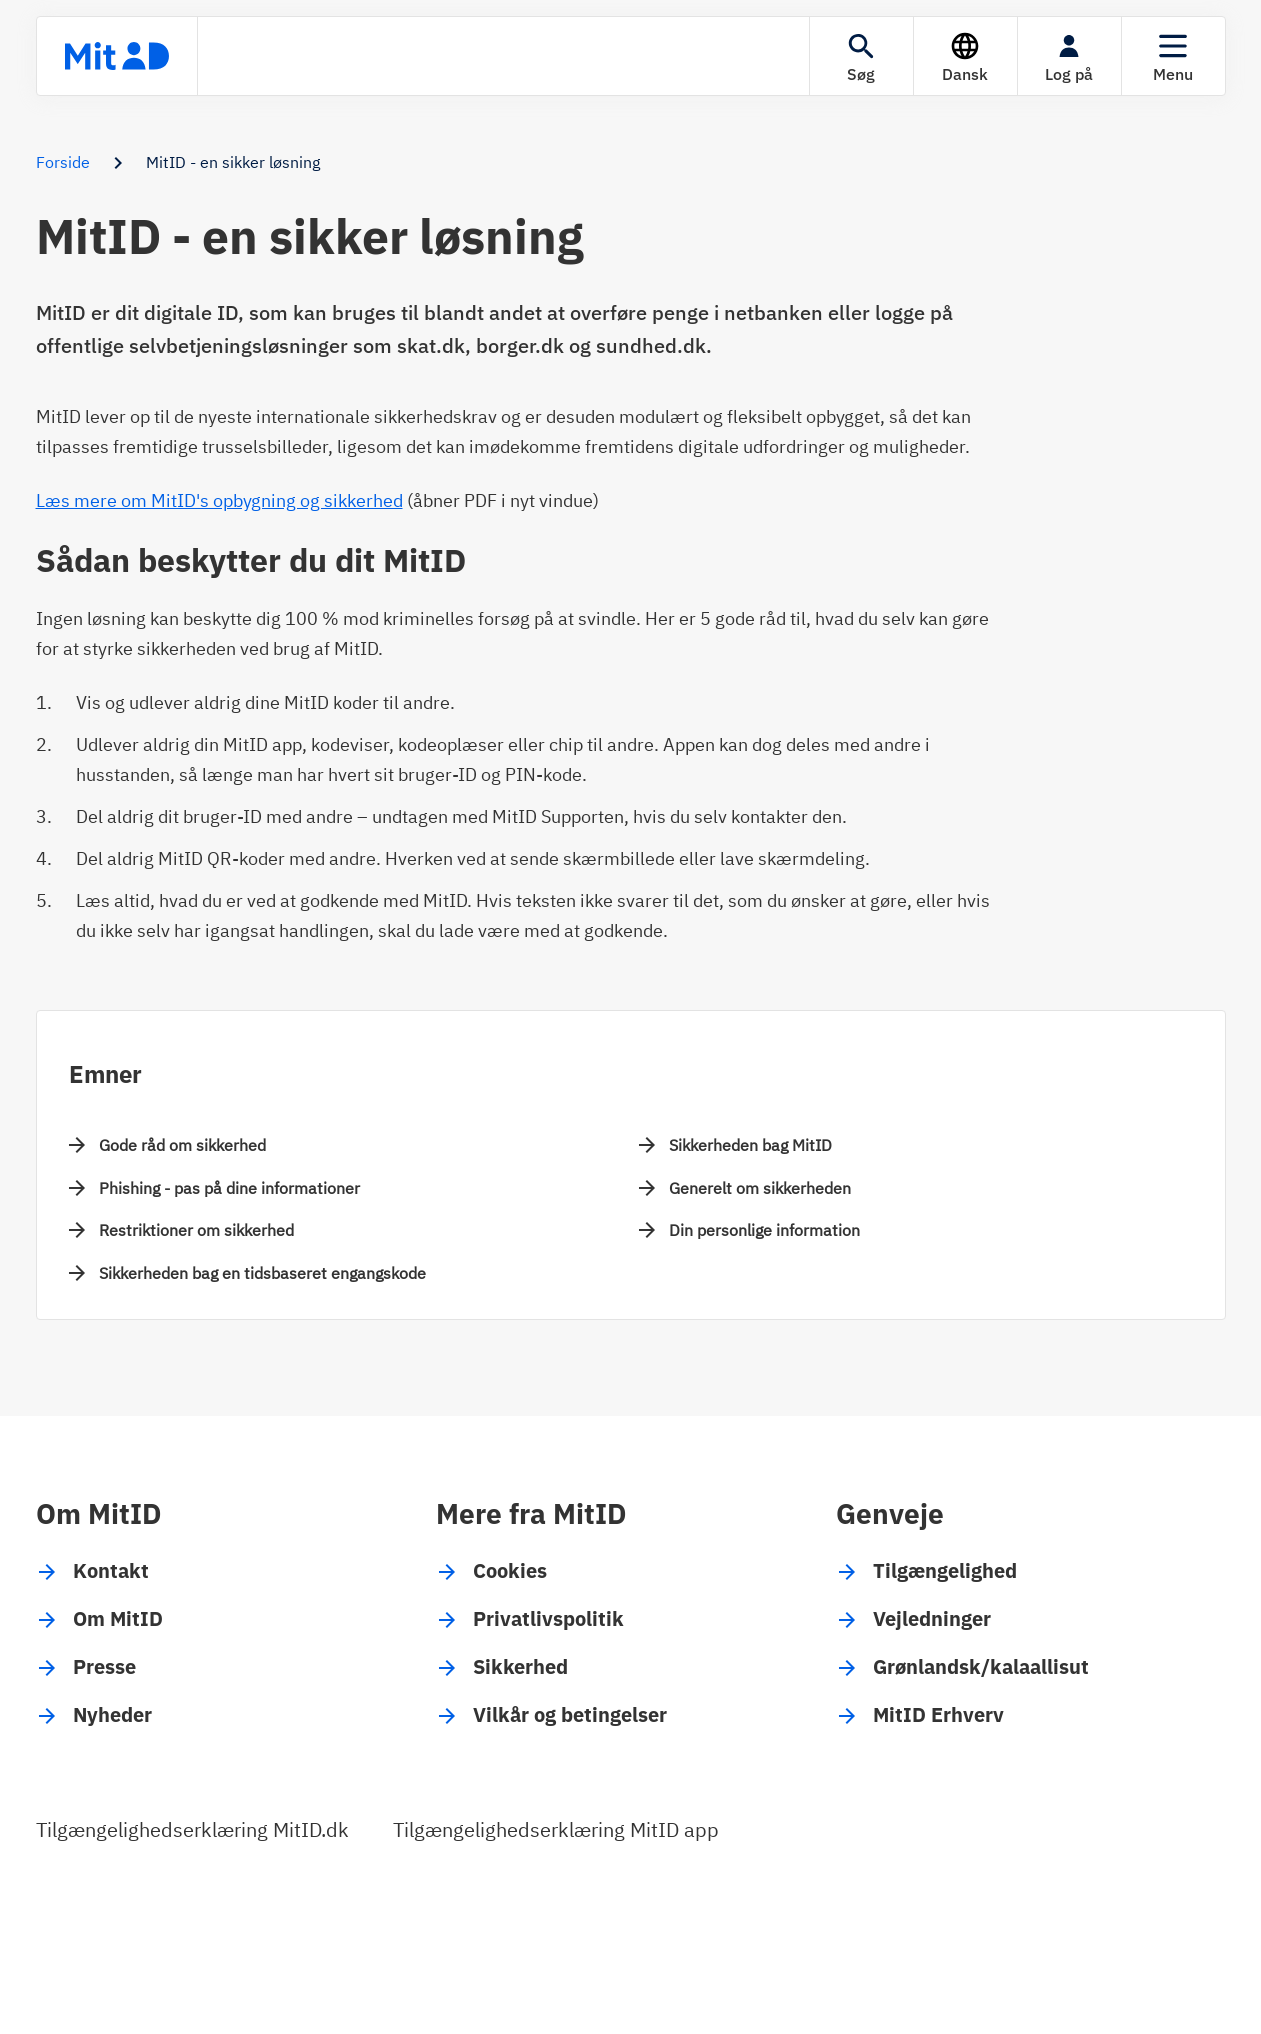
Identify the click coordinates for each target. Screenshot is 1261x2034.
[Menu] (1173, 56)
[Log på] (1069, 56)
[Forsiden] (117, 56)
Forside (63, 162)
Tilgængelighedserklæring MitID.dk (192, 1829)
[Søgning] (861, 56)
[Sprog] (965, 56)
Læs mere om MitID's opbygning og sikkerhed (219, 500)
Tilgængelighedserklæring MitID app (556, 1829)
